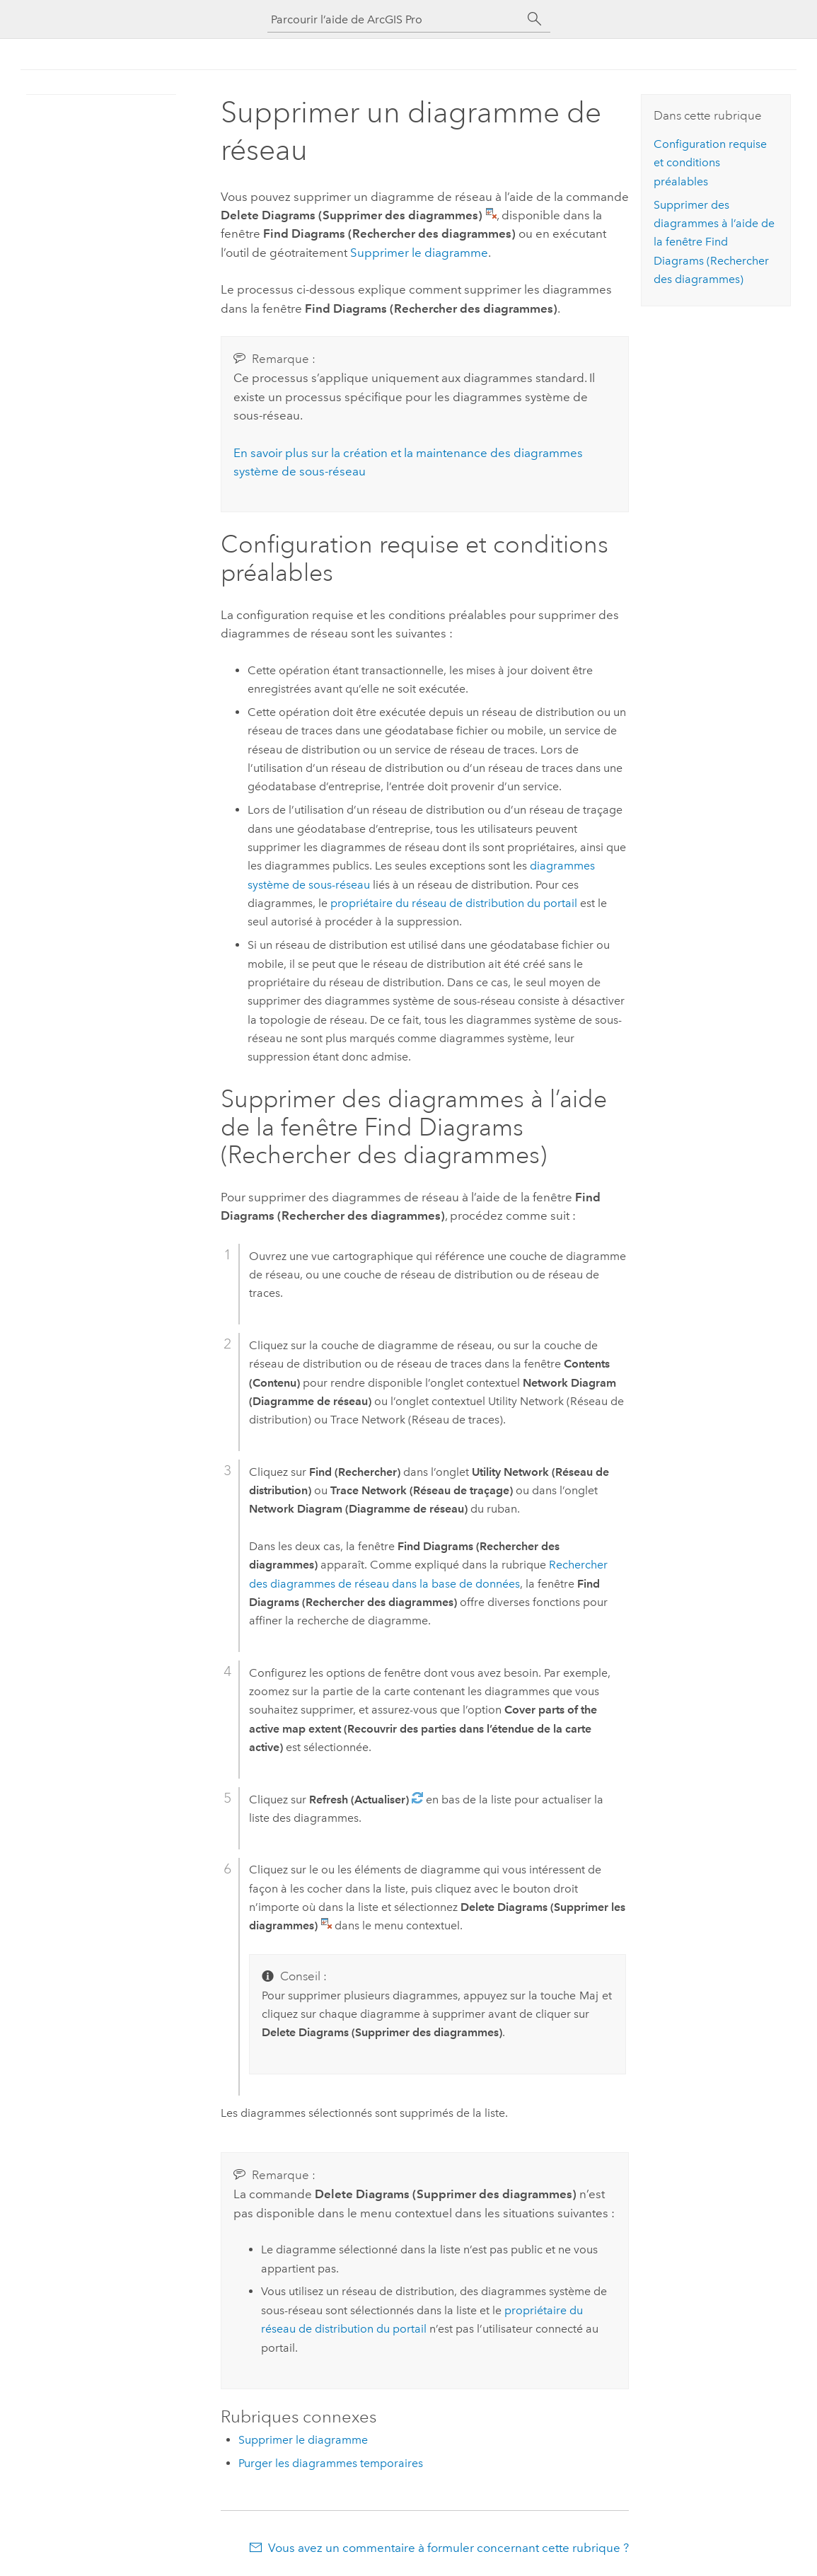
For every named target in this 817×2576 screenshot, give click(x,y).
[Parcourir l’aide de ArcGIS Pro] (394, 19)
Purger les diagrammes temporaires (330, 2463)
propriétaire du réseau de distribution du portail (453, 903)
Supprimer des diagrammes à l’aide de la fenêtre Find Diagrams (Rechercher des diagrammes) (714, 242)
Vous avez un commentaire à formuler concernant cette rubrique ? (448, 2548)
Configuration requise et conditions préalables (710, 162)
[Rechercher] (535, 19)
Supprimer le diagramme (419, 253)
